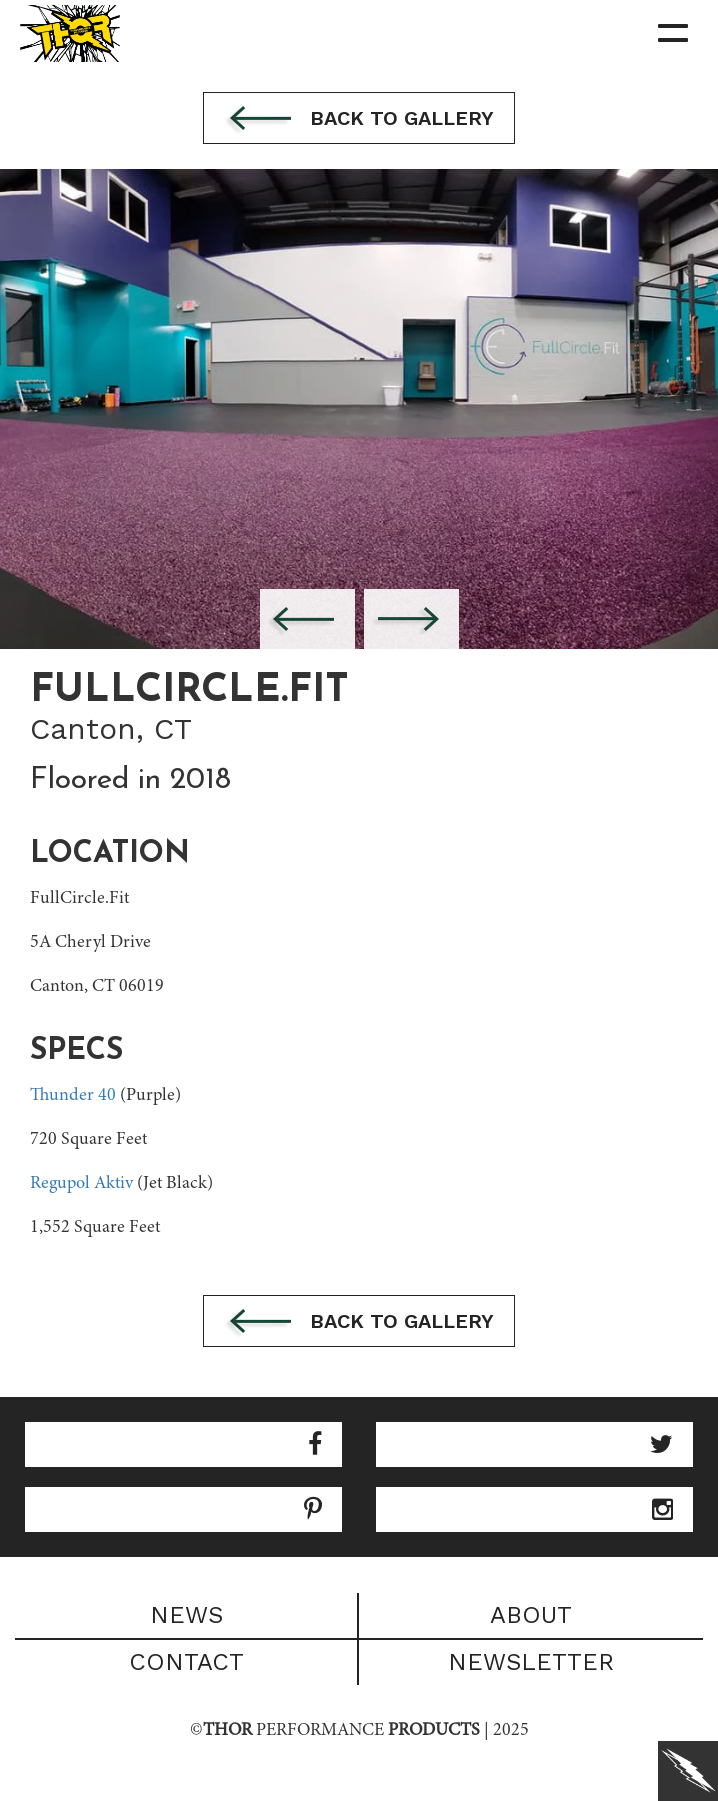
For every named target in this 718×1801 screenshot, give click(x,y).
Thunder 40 (73, 1096)
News (186, 1615)
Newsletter (531, 1662)
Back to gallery (359, 120)
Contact (186, 1662)
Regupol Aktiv (81, 1184)
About (531, 1615)
